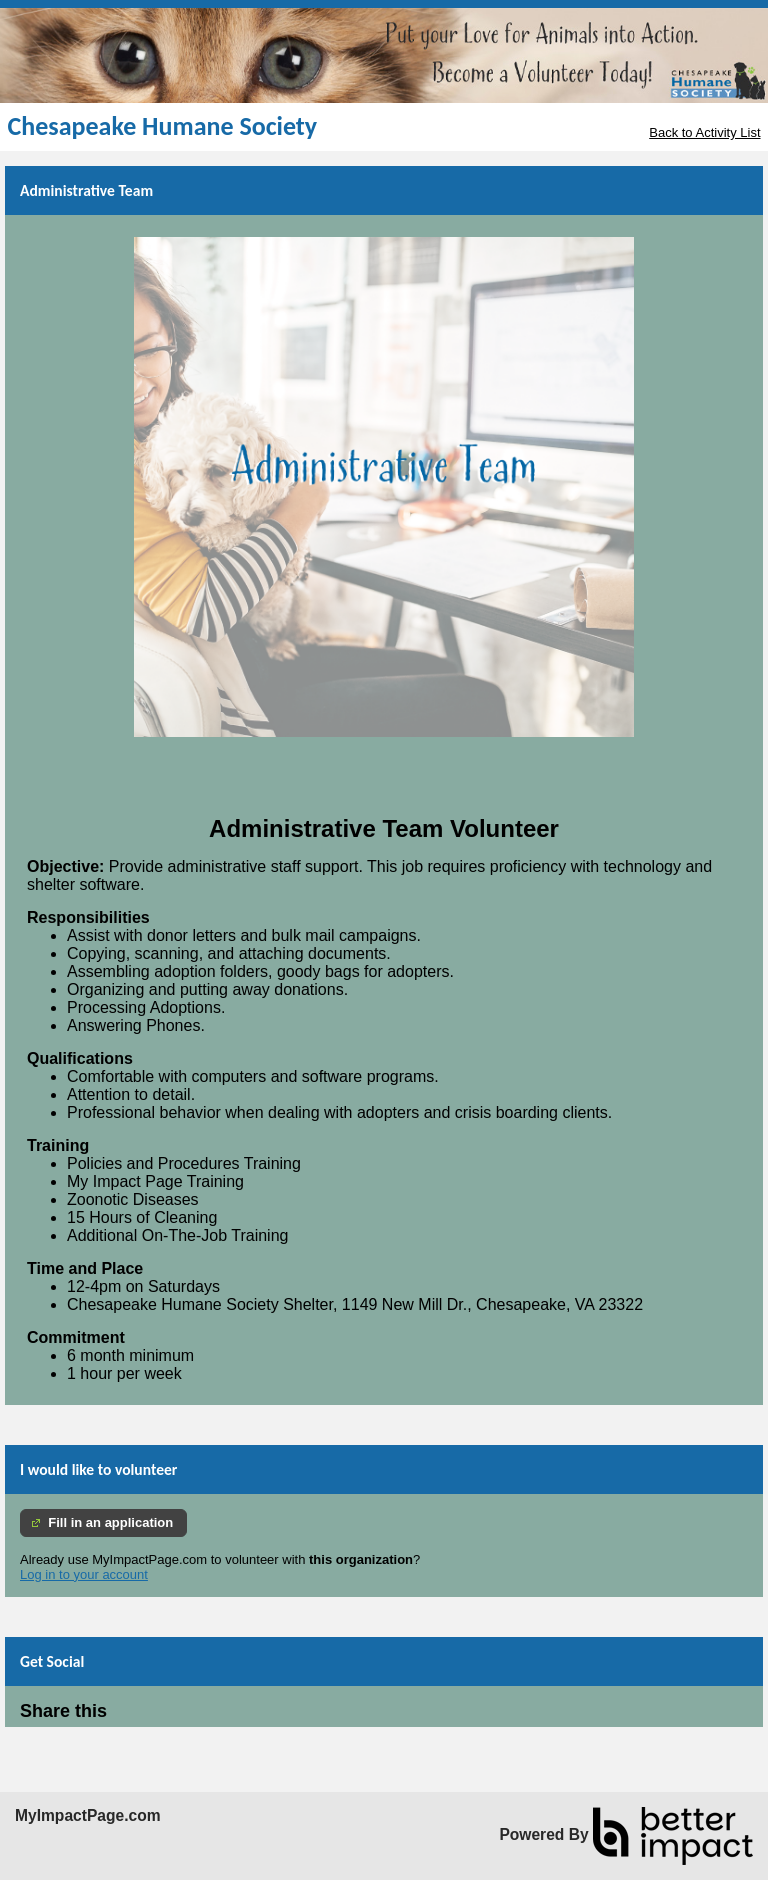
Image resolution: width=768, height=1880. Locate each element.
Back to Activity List (704, 132)
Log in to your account (84, 1574)
